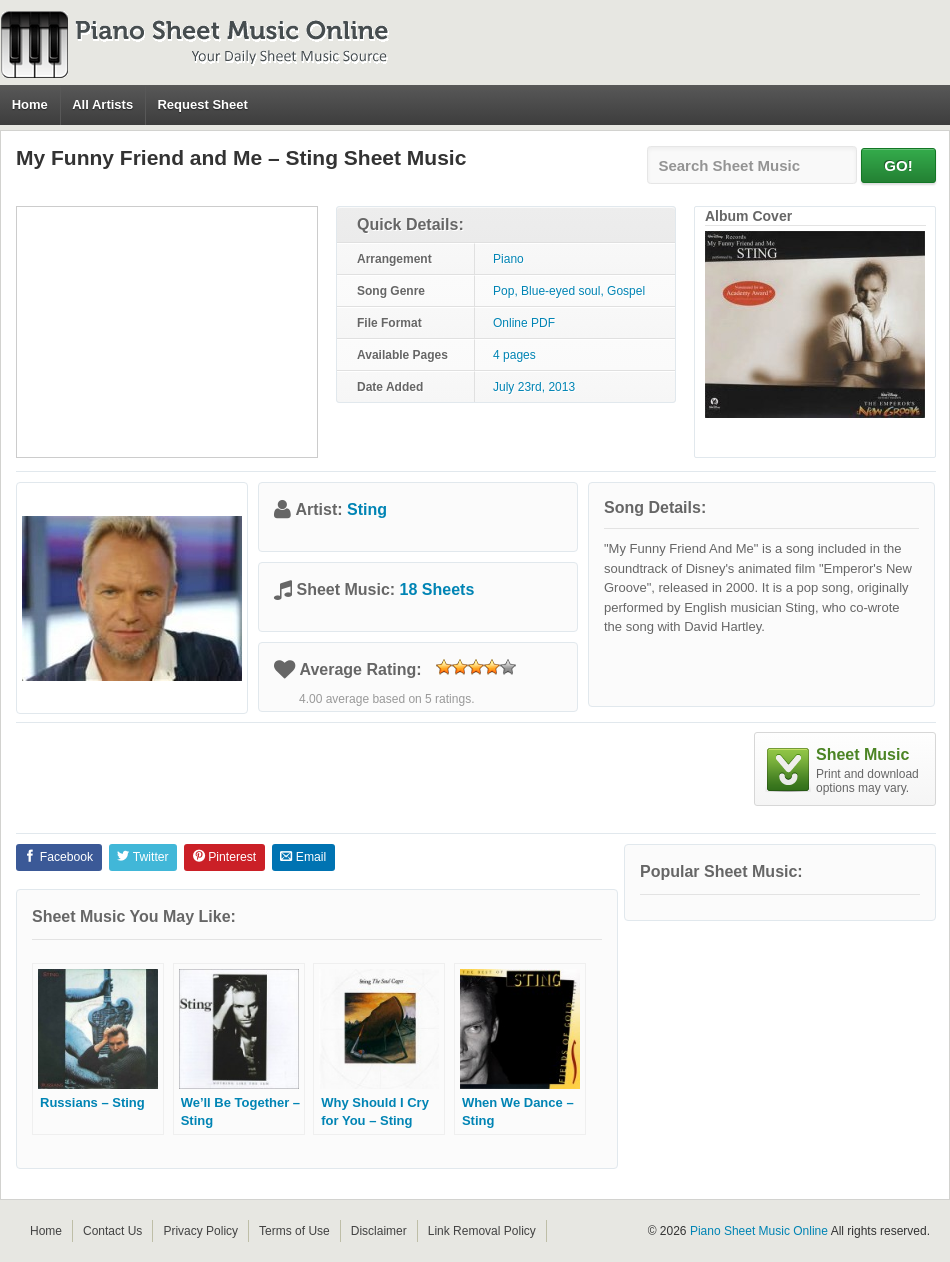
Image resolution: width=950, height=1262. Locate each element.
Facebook (58, 857)
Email (303, 857)
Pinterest (224, 857)
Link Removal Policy (482, 1231)
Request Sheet (202, 104)
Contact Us (112, 1231)
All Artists (102, 104)
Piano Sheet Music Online (759, 1231)
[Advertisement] (167, 332)
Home (30, 104)
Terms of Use (294, 1231)
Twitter (142, 857)
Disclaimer (379, 1231)
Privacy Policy (200, 1231)
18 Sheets (437, 589)
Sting (367, 509)
